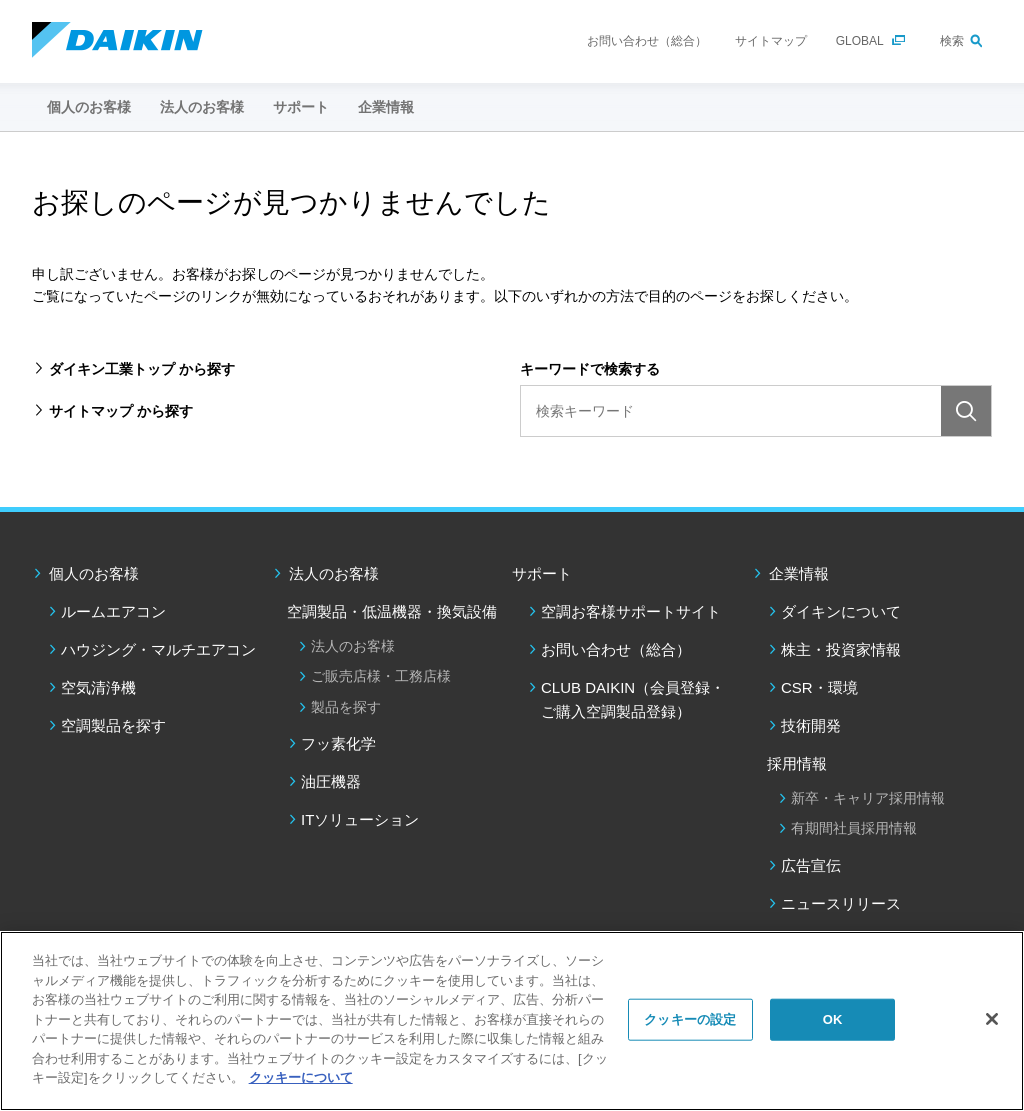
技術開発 (811, 725)
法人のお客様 (334, 573)
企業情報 (799, 573)
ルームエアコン (113, 611)
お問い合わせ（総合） (647, 41)
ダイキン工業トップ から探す (142, 369)
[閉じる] (992, 1019)
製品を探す (346, 707)
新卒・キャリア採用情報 (868, 798)
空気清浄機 (98, 687)
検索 (952, 41)
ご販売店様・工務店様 (381, 676)
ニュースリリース (841, 903)
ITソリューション (360, 819)
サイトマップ (771, 41)
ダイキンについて (841, 611)
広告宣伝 (811, 865)
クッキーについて (301, 1077)
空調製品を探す (113, 725)
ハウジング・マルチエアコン (158, 649)
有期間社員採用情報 (854, 828)
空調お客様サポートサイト (631, 611)
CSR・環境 (819, 687)
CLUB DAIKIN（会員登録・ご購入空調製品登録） (633, 699)
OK (833, 1019)
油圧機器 (331, 781)
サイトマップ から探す (121, 411)
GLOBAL (860, 41)
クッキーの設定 (690, 1019)
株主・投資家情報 (841, 649)
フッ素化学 (338, 743)
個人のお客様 (94, 573)
